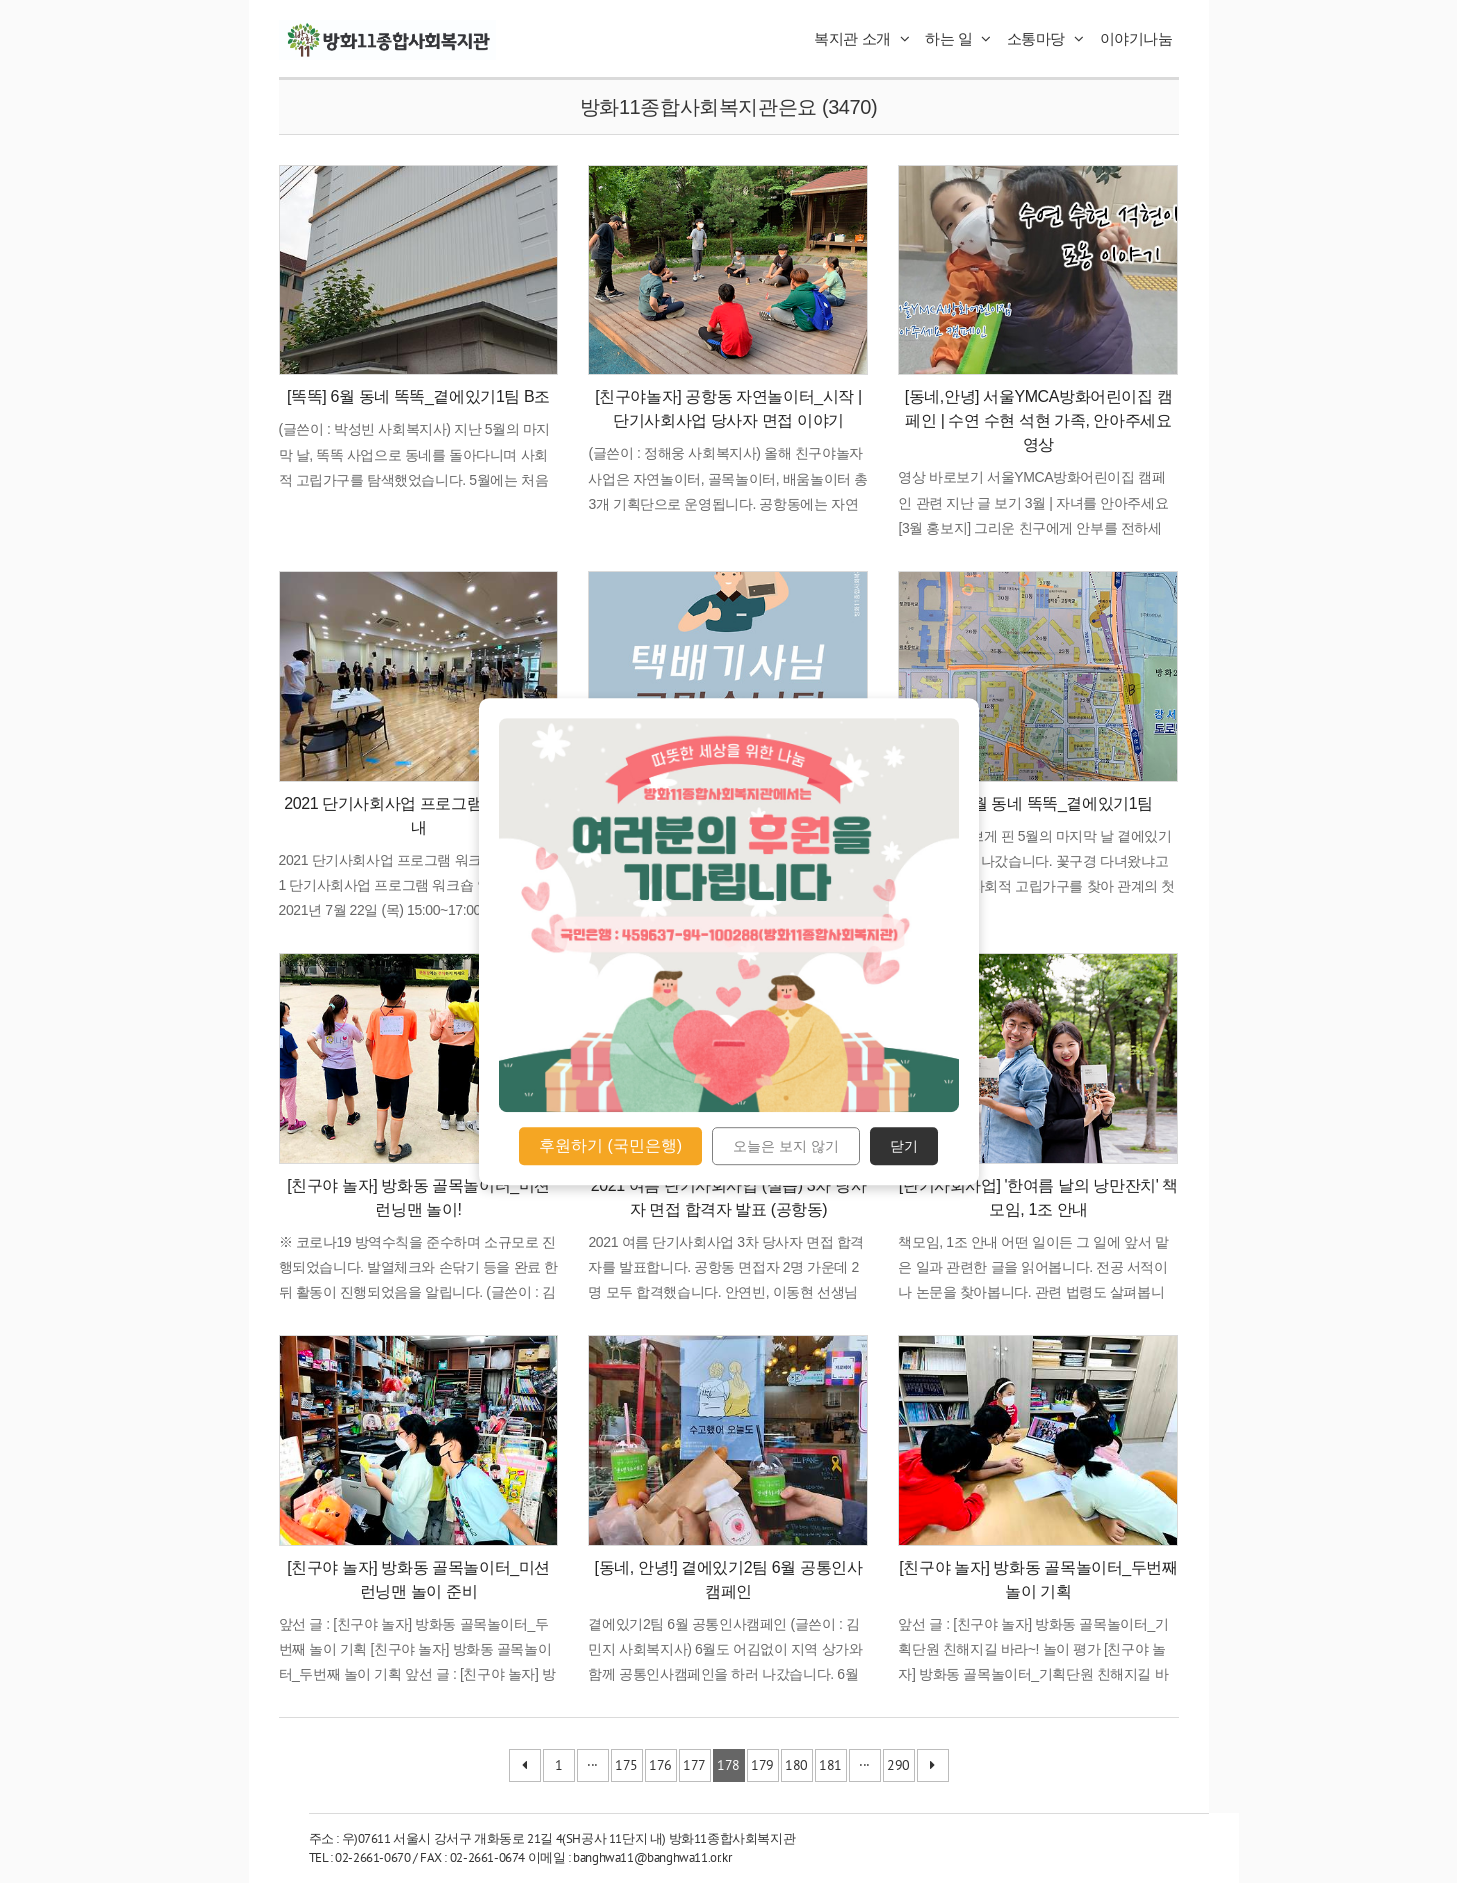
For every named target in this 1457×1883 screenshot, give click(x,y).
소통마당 (1045, 38)
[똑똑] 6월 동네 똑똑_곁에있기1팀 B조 (418, 396)
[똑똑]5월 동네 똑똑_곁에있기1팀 (1038, 803)
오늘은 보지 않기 (786, 1146)
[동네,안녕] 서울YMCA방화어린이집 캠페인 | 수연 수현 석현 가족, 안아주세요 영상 (1039, 420)
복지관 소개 (861, 38)
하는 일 (958, 38)
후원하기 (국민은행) (610, 1145)
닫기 (904, 1146)
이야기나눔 (1136, 38)
